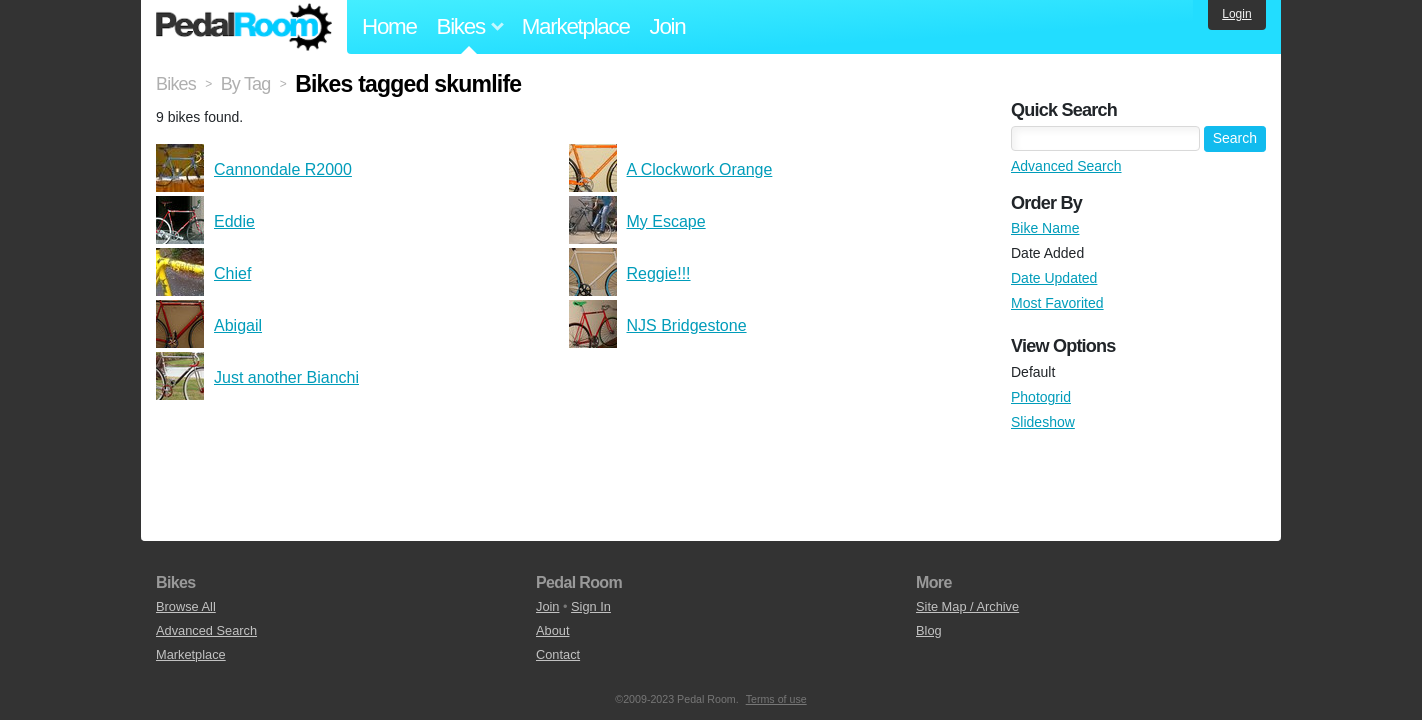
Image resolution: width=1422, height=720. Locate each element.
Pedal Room (244, 27)
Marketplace (576, 26)
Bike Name (1045, 228)
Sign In (591, 606)
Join (668, 26)
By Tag (246, 84)
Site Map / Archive (967, 606)
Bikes (176, 84)
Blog (929, 630)
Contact (558, 654)
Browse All (186, 606)
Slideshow (1043, 422)
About (552, 630)
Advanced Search (1066, 166)
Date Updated (1054, 278)
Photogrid (1041, 397)
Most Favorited (1057, 303)
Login (1236, 14)
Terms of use (776, 699)
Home (389, 26)
